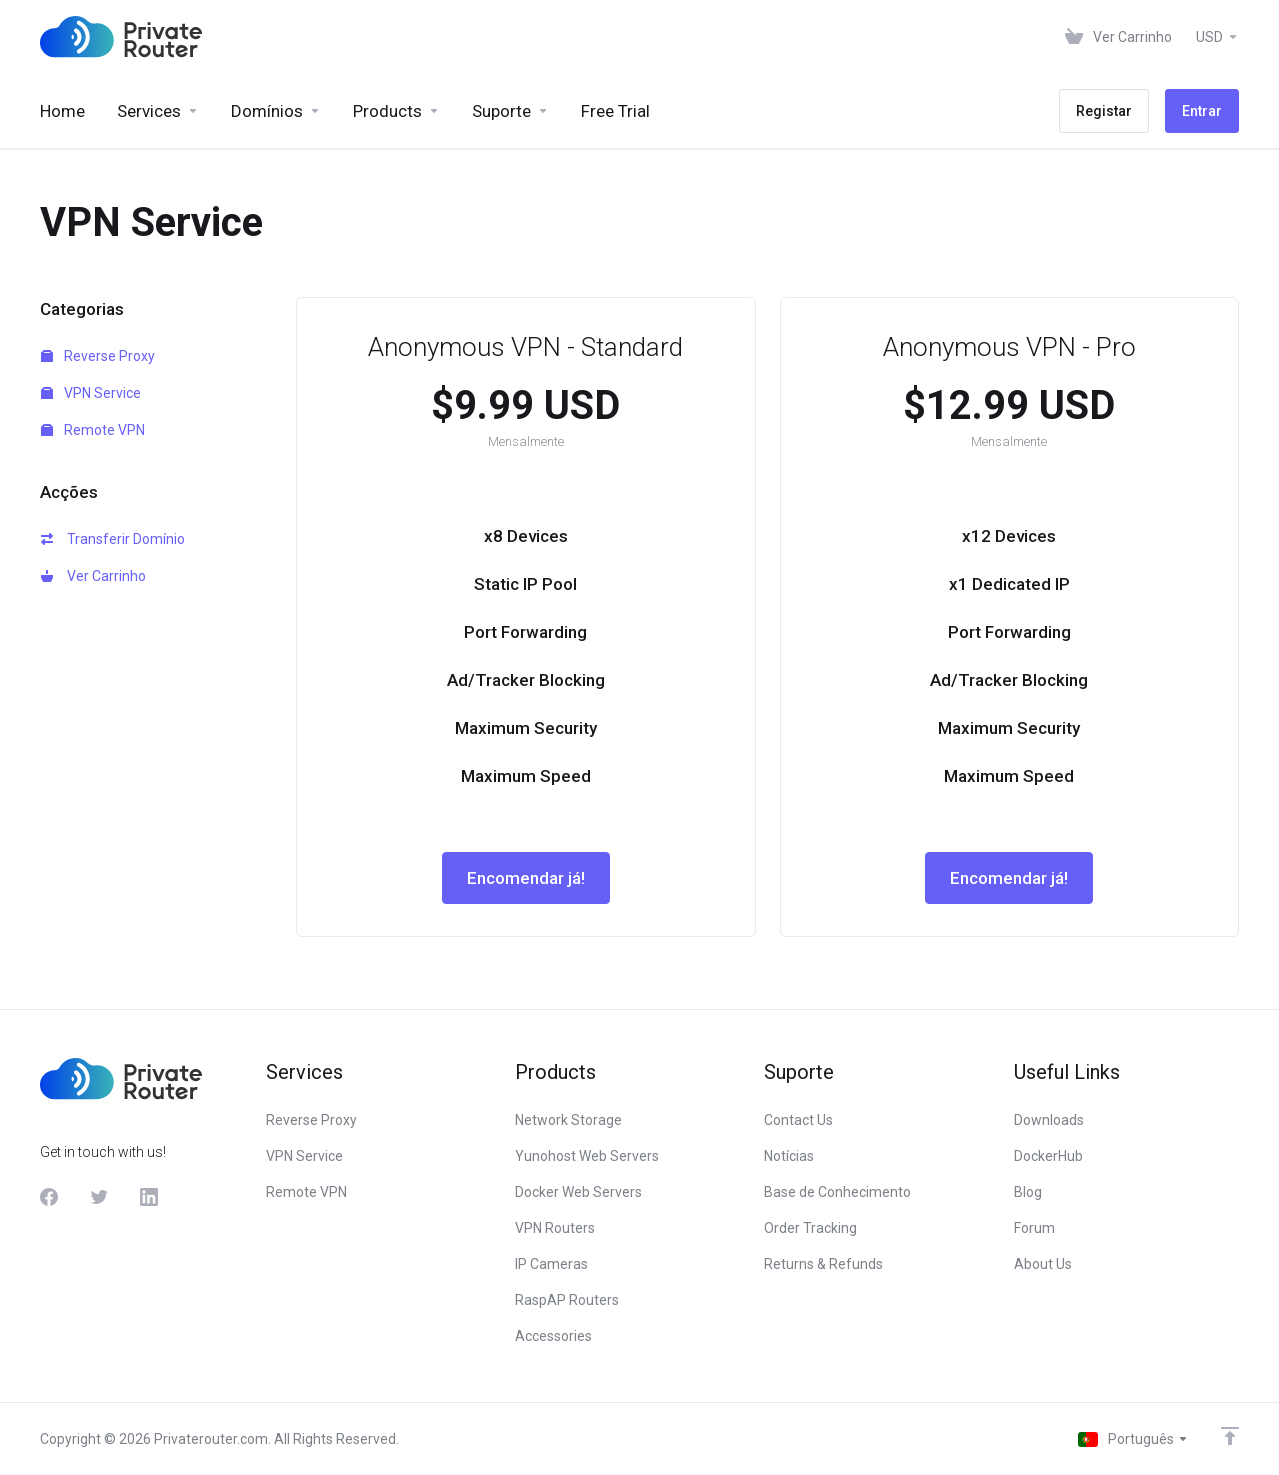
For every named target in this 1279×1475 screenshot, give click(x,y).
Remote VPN (93, 430)
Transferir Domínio (113, 539)
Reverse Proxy (98, 356)
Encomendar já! (526, 878)
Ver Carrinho (93, 576)
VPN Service (91, 393)
